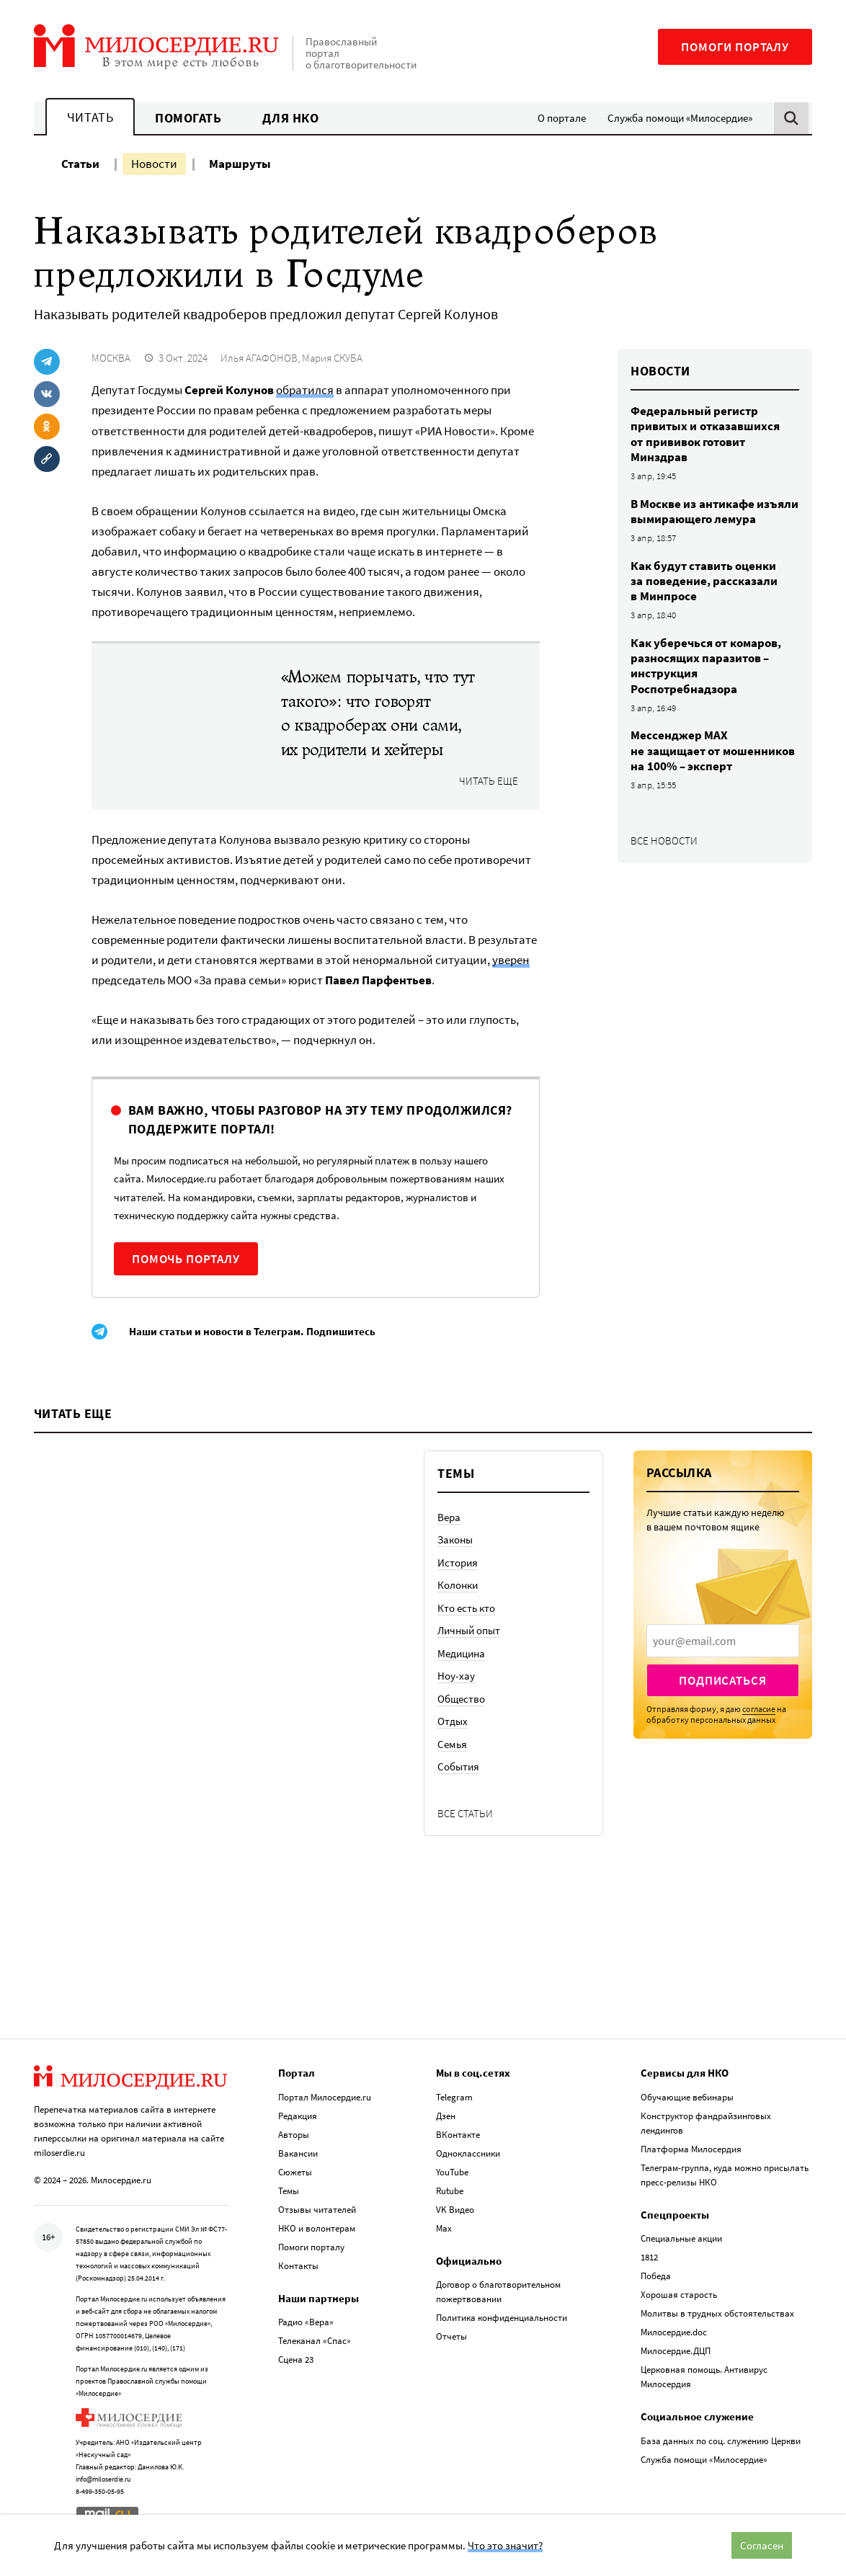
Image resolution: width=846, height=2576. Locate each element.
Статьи (80, 163)
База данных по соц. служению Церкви (721, 2441)
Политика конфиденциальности (501, 2318)
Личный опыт (468, 1630)
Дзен (445, 2116)
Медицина (461, 1653)
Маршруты (240, 163)
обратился (305, 390)
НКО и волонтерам (316, 2228)
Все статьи (465, 1813)
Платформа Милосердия (691, 2149)
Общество (461, 1699)
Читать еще (488, 781)
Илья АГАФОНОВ (259, 358)
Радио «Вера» (306, 2322)
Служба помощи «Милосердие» (679, 118)
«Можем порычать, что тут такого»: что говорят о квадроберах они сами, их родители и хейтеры (378, 713)
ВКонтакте (458, 2135)
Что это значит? (505, 2545)
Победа (656, 2276)
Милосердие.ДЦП (676, 2351)
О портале (562, 118)
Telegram (454, 2097)
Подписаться (722, 1680)
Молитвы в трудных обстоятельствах (717, 2313)
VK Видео (455, 2209)
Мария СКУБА (332, 358)
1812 (649, 2257)
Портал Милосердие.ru (324, 2097)
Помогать (188, 118)
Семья (452, 1744)
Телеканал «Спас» (314, 2341)
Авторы (293, 2135)
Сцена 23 (295, 2359)
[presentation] (722, 1640)
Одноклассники (468, 2153)
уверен (511, 960)
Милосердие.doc (674, 2332)
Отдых (452, 1721)
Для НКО (290, 118)
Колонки (457, 1585)
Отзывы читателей (317, 2209)
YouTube (452, 2172)
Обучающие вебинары (687, 2097)
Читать (90, 117)
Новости (154, 163)
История (457, 1562)
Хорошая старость (679, 2294)
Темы (288, 2191)
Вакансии (298, 2153)
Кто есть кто (466, 1608)
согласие (758, 1708)
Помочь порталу (186, 1259)
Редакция (297, 2116)
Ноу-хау (456, 1676)
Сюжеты (295, 2172)
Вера (448, 1517)
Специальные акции (681, 2238)
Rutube (449, 2191)
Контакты (298, 2266)
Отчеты (451, 2336)
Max (444, 2228)
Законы (455, 1539)
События (458, 1766)
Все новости (664, 840)
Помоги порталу (735, 47)
